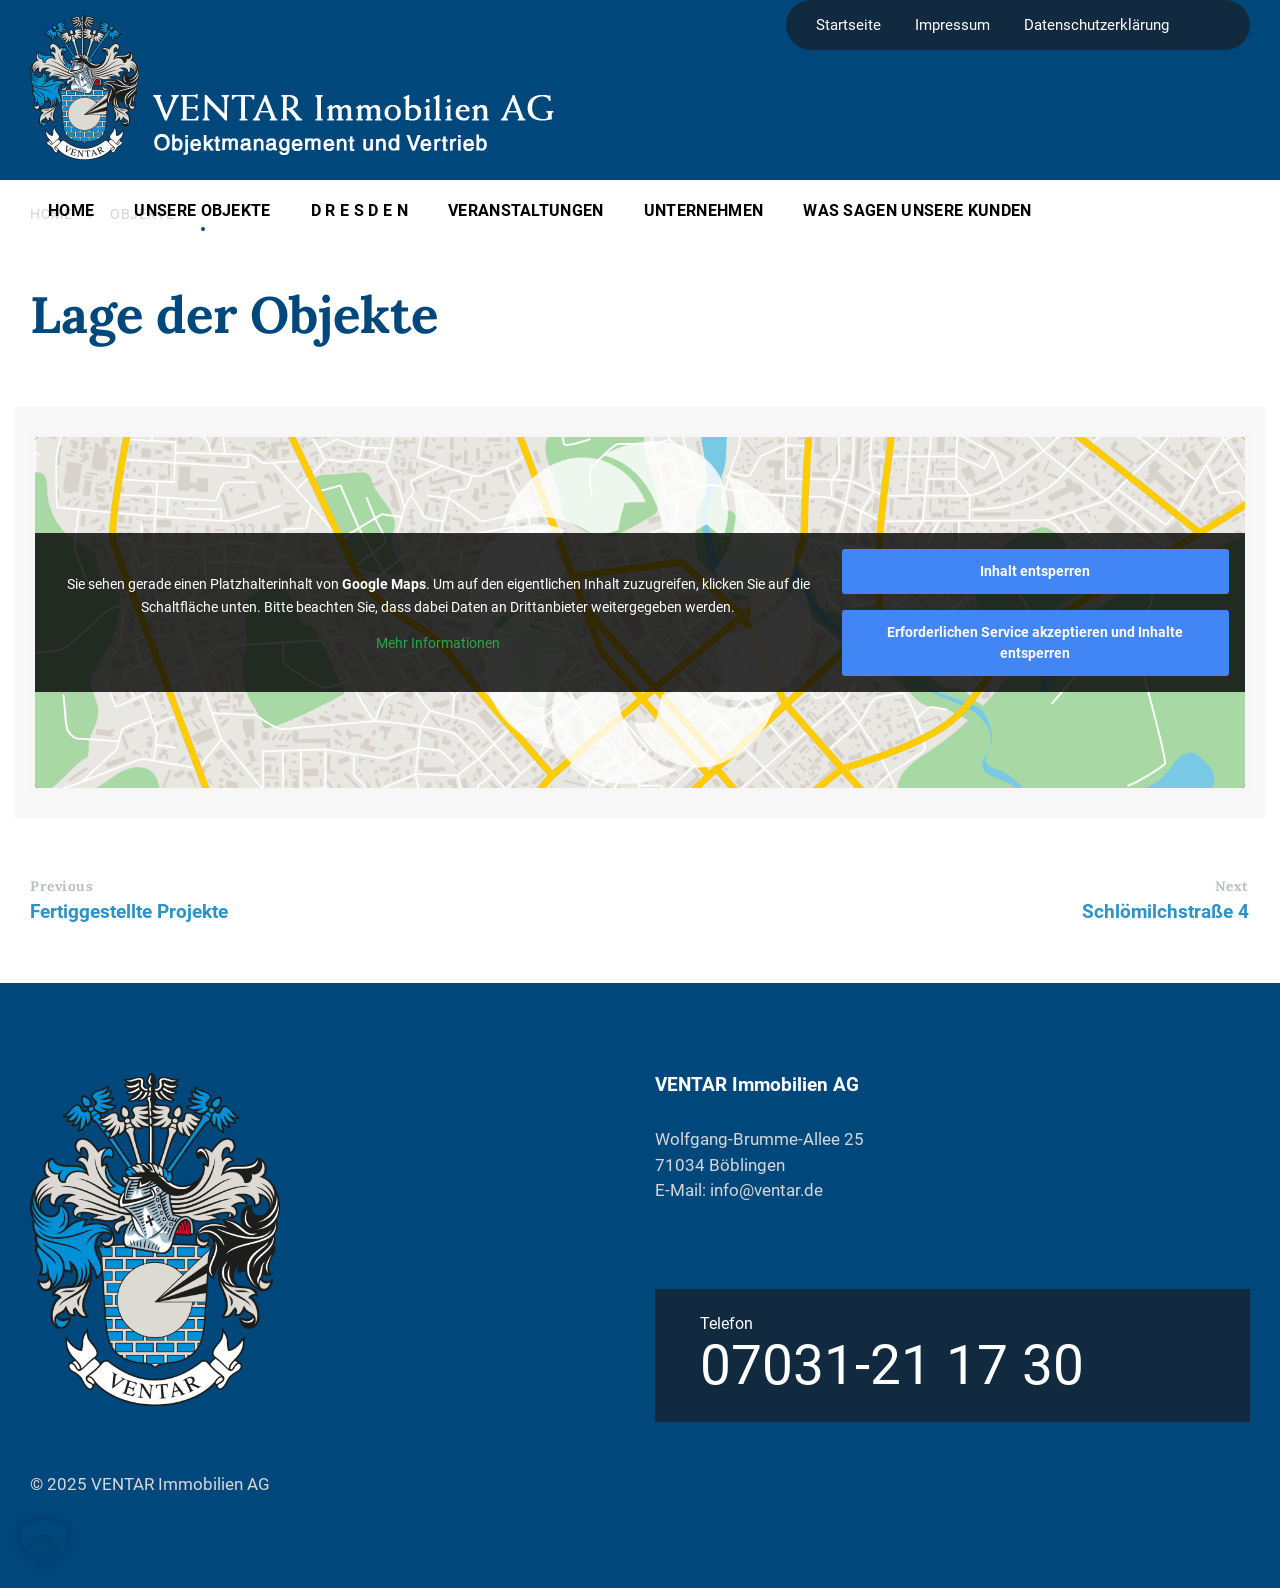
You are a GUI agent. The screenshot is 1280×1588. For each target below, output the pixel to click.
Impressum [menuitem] (952, 25)
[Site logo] (84, 154)
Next (1232, 886)
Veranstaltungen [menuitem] (526, 210)
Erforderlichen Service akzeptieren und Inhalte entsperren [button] (1035, 642)
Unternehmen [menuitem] (704, 210)
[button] (44, 1544)
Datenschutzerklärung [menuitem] (1096, 25)
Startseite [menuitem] (848, 25)
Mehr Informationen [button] (438, 642)
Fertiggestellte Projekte (129, 911)
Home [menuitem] (71, 210)
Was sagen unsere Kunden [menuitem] (917, 210)
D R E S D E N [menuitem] (359, 210)
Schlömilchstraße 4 (1165, 911)
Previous (61, 886)
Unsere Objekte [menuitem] (202, 210)
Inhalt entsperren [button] (1035, 571)
